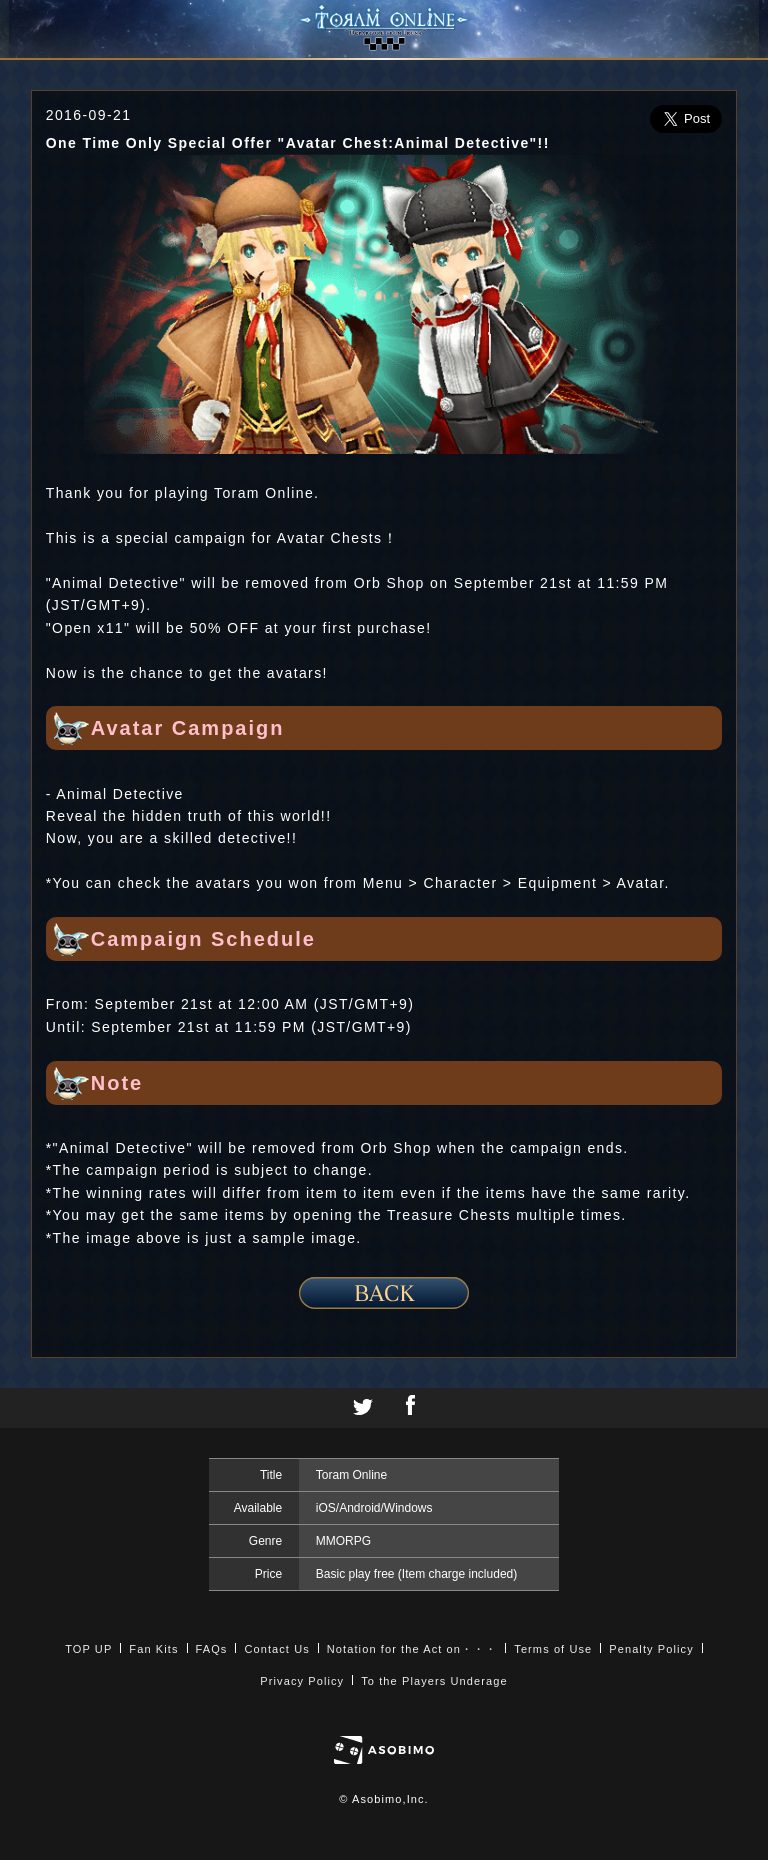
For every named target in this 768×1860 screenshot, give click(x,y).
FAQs (212, 1649)
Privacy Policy (302, 1681)
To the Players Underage (434, 1681)
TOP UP (88, 1649)
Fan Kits (153, 1649)
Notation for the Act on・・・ (412, 1649)
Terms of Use (553, 1649)
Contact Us (276, 1649)
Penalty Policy (651, 1649)
